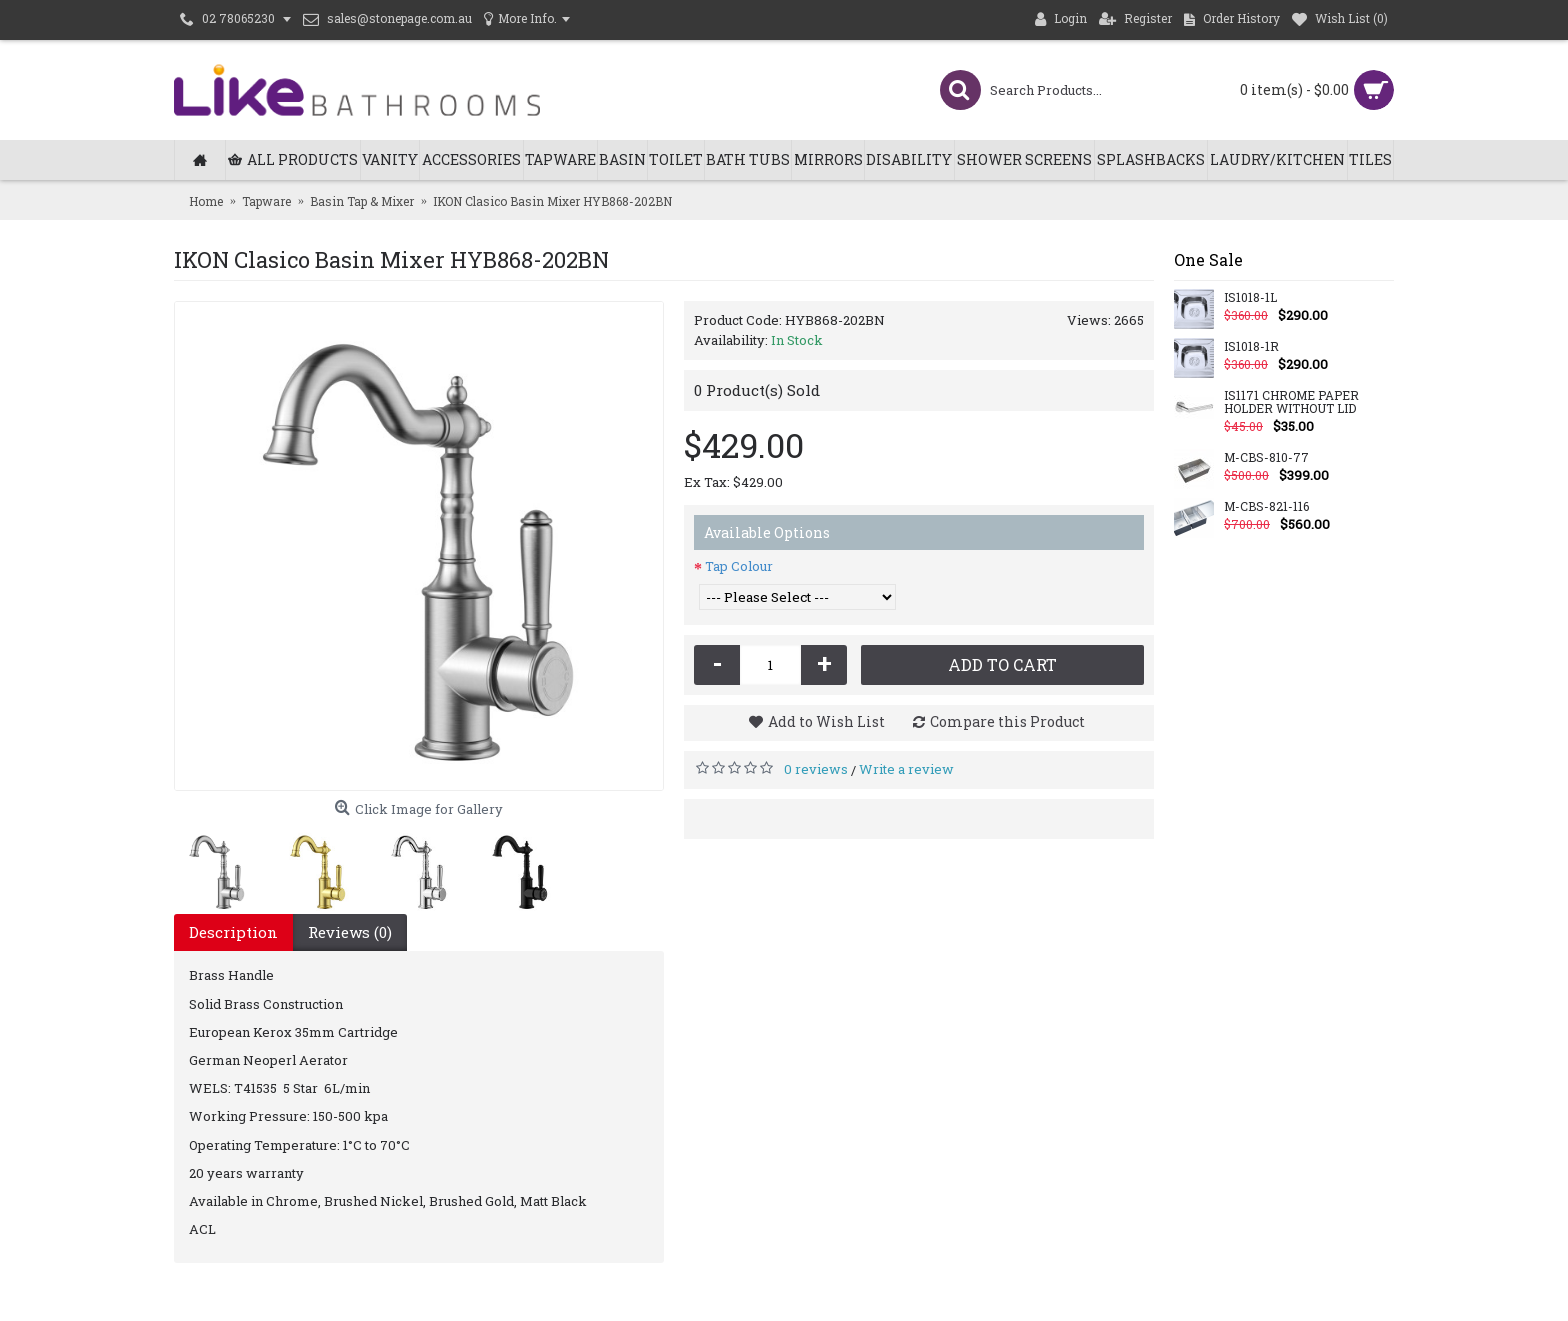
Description (233, 932)
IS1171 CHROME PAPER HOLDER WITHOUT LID (1291, 402)
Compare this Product (1007, 721)
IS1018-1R (1251, 347)
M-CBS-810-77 (1266, 458)
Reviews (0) (350, 932)
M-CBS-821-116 (1266, 507)
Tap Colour (739, 566)
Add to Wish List (826, 721)
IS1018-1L (1250, 298)
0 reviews (816, 769)
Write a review (906, 769)
